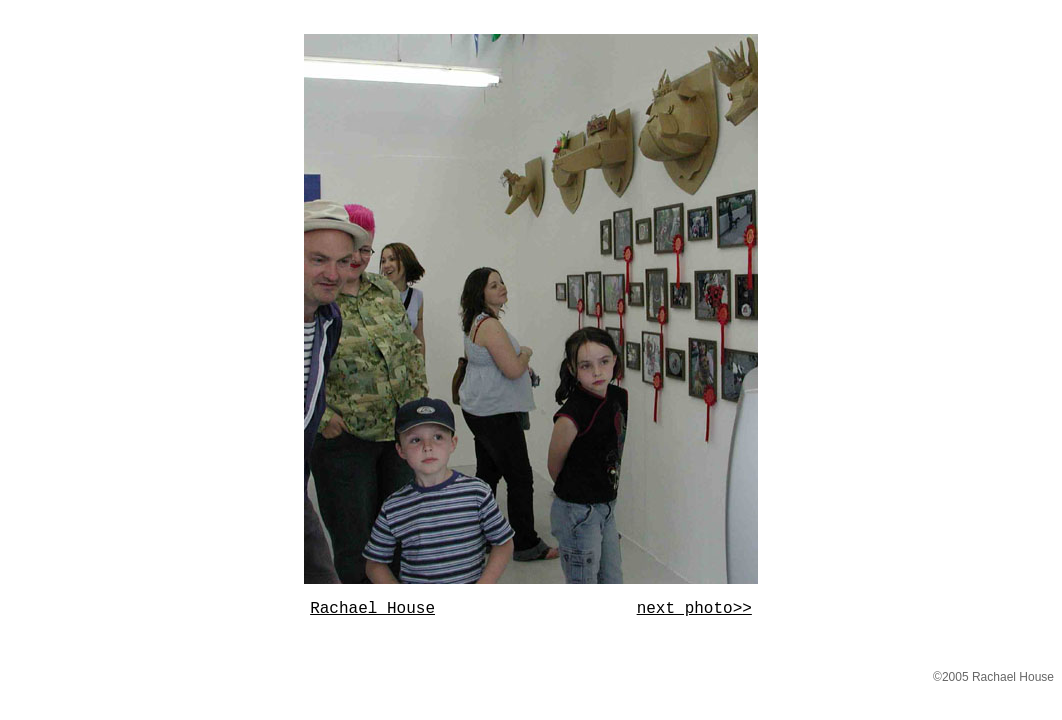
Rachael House (372, 609)
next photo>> (694, 609)
